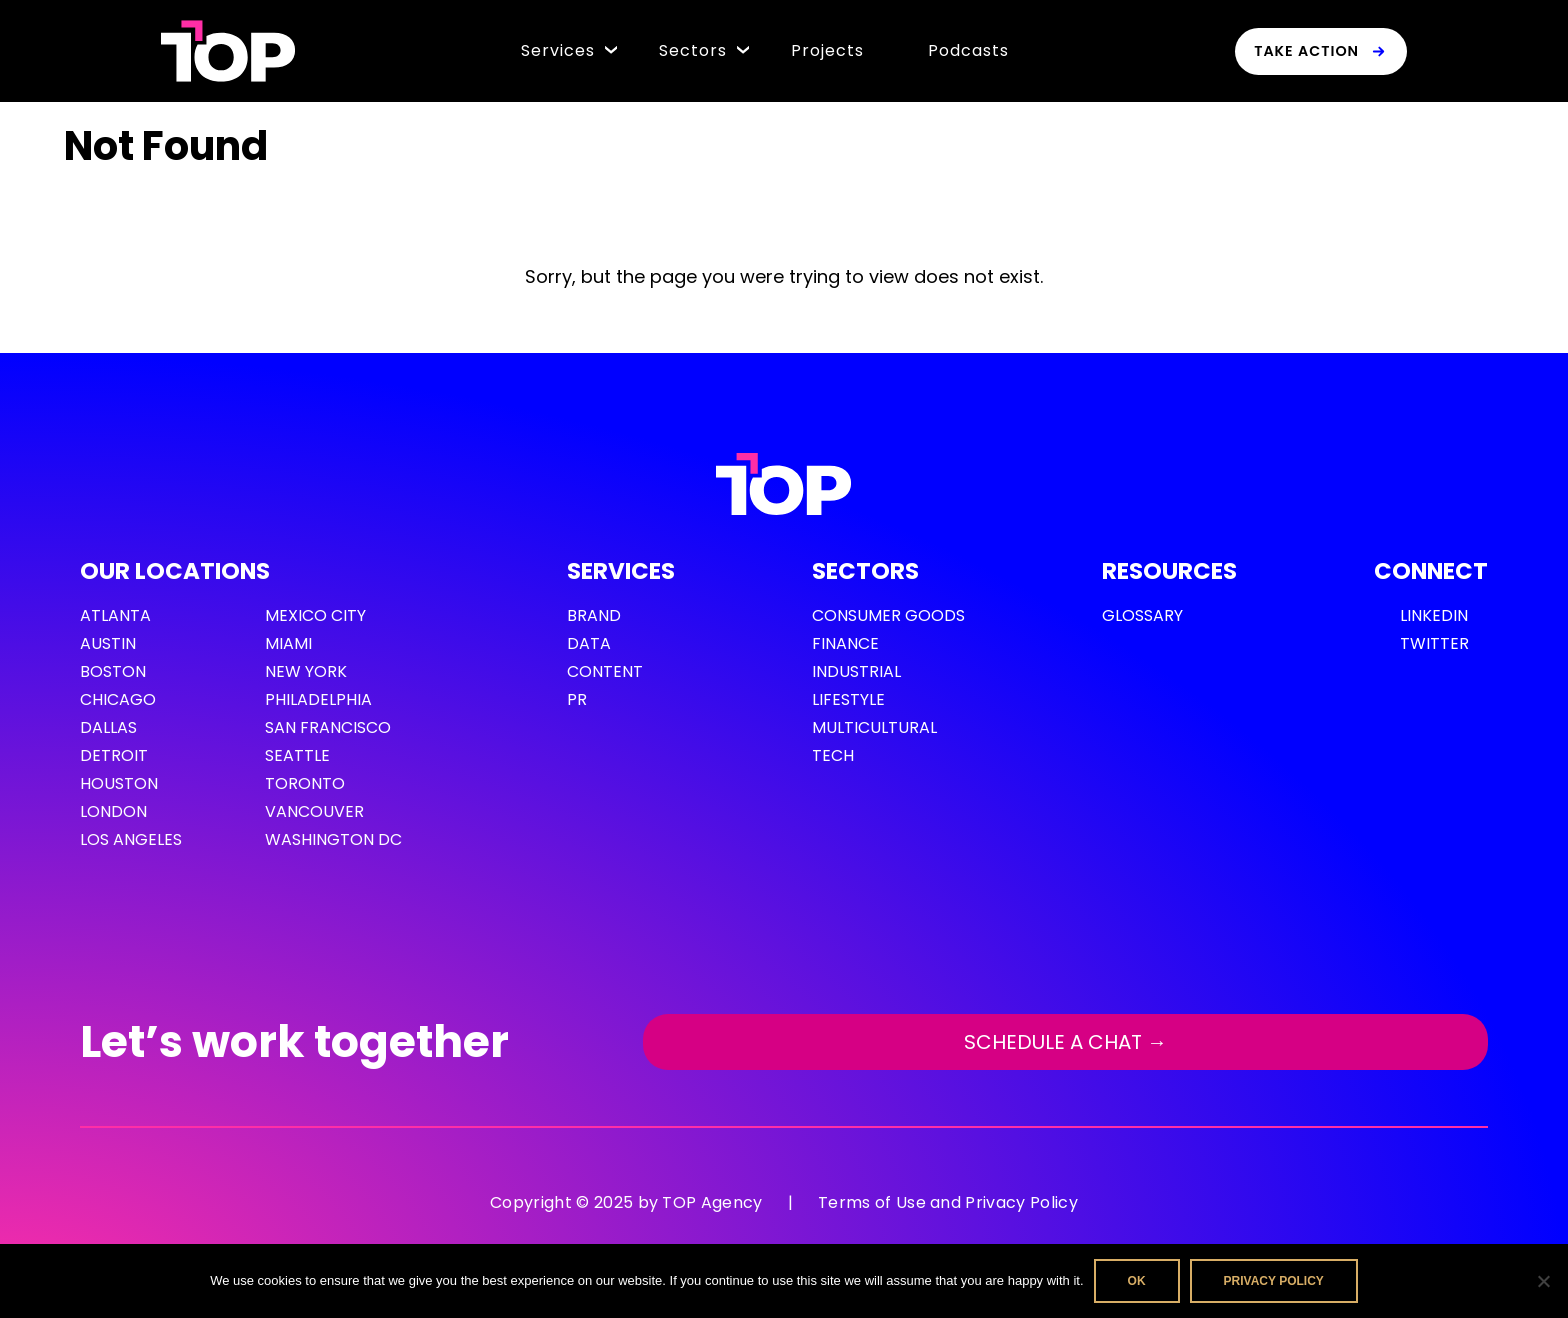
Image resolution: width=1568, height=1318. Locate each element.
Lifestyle (848, 699)
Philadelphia (318, 699)
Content (605, 671)
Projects (827, 50)
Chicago (118, 699)
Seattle (297, 755)
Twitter (1434, 643)
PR (577, 699)
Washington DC (333, 839)
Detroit (114, 755)
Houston (119, 783)
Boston (113, 671)
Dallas (108, 727)
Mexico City (315, 615)
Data (589, 643)
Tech (833, 755)
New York (306, 671)
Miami (288, 643)
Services (558, 50)
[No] (1543, 1281)
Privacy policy (1274, 1281)
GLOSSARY (1142, 615)
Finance (845, 643)
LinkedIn (1434, 615)
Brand (594, 615)
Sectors (693, 50)
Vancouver (314, 811)
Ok (1137, 1281)
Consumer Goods (888, 615)
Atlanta (115, 615)
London (113, 811)
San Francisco (328, 727)
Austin (108, 643)
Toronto (305, 783)
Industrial (856, 671)
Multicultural (874, 727)
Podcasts (968, 50)
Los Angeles (131, 839)
